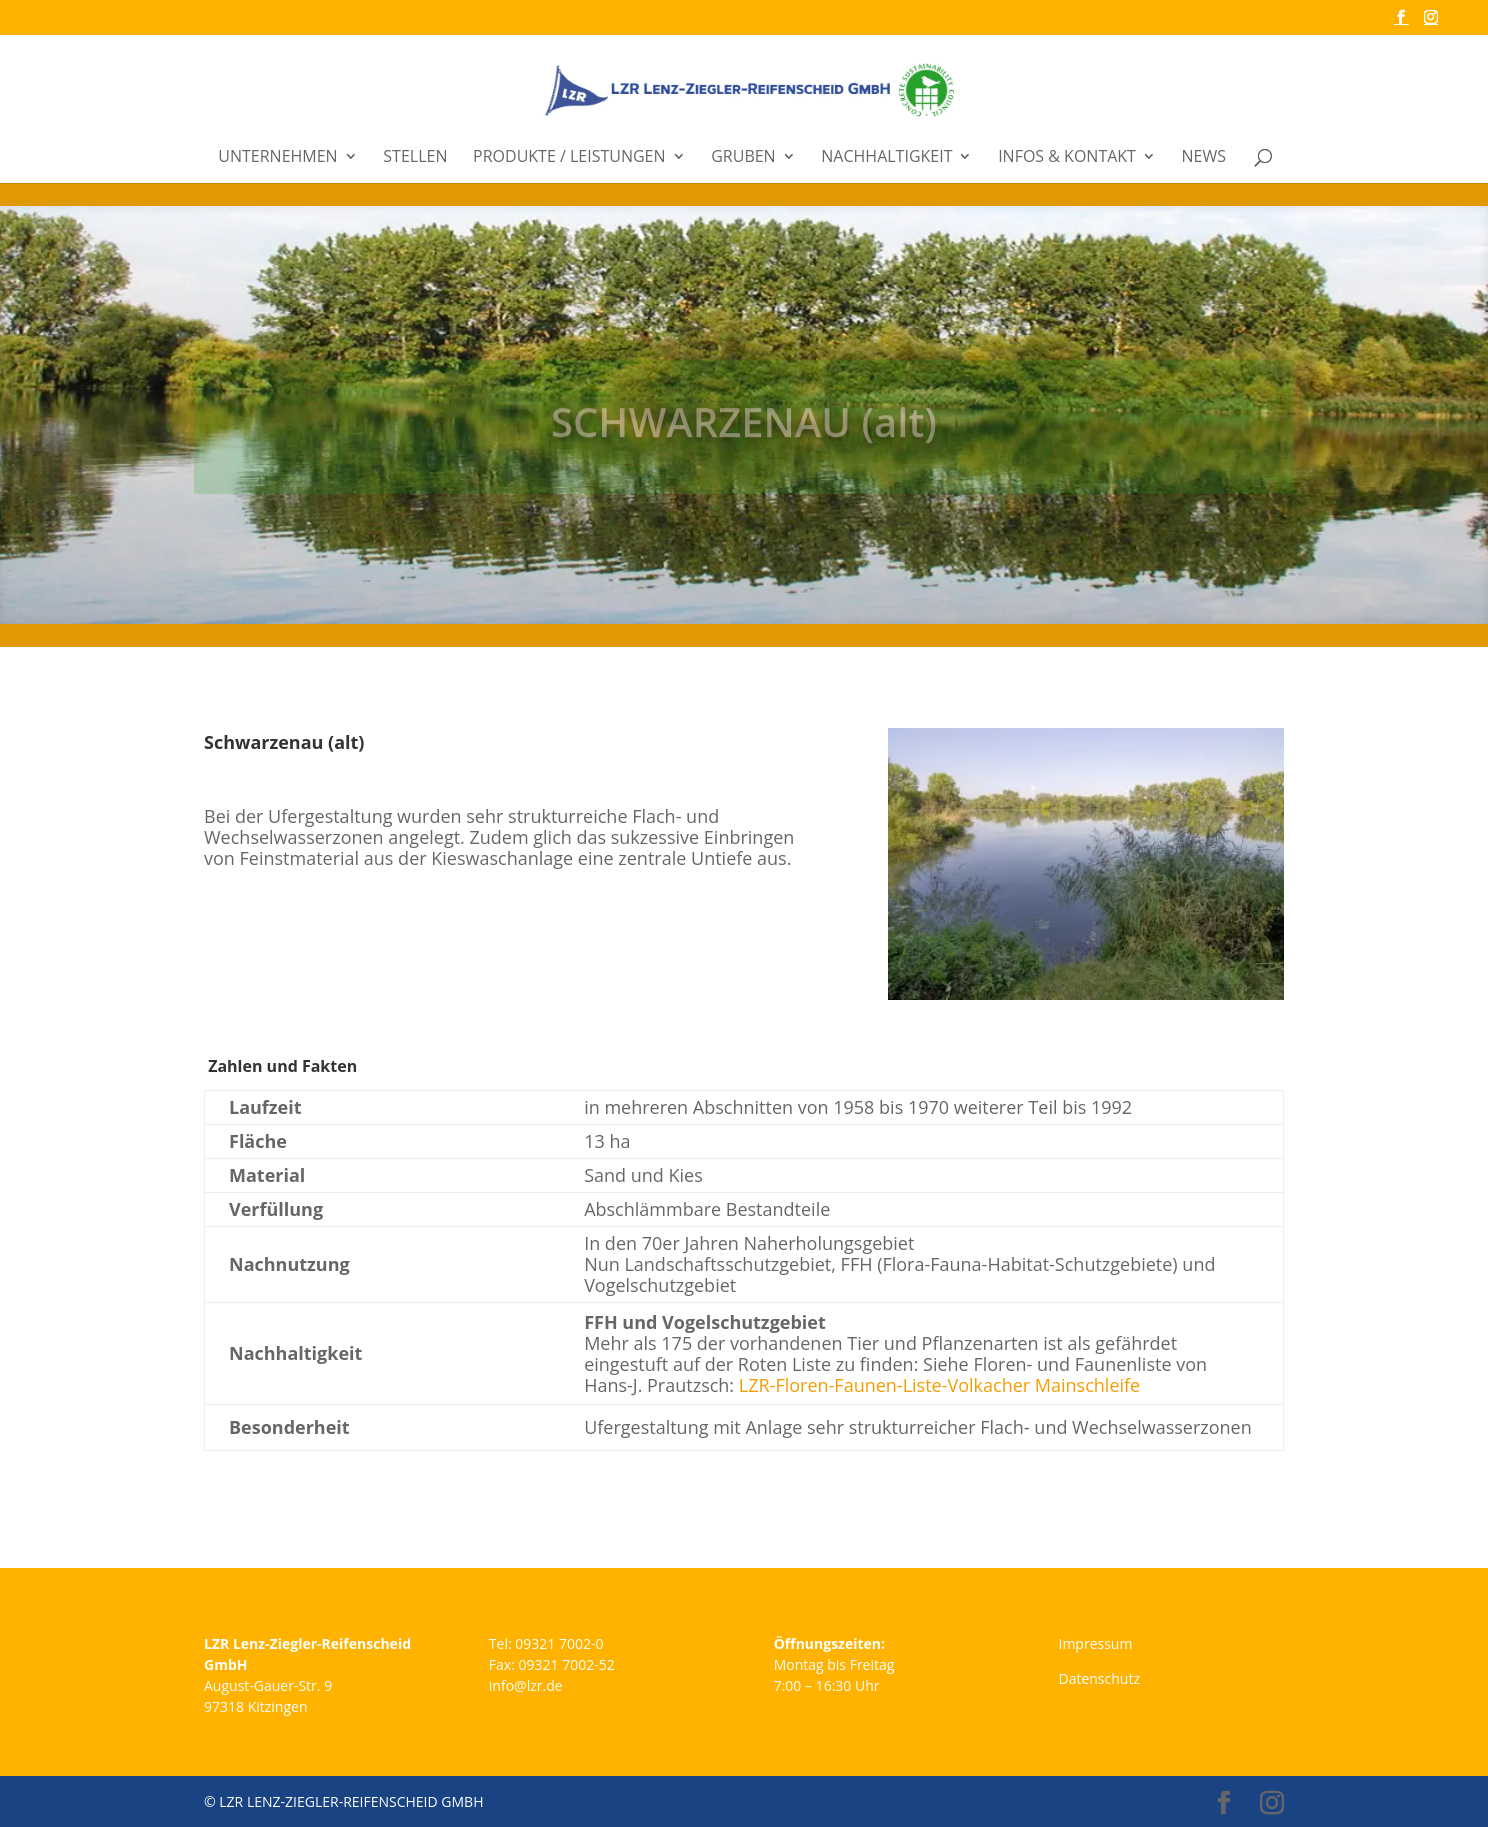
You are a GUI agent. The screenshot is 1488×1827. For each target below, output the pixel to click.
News (1204, 158)
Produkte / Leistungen (569, 158)
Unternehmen (277, 158)
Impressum (1095, 1643)
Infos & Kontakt (1067, 158)
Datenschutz (1098, 1678)
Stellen (415, 158)
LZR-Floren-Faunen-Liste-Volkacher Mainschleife (939, 1385)
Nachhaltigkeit (886, 158)
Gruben (743, 158)
